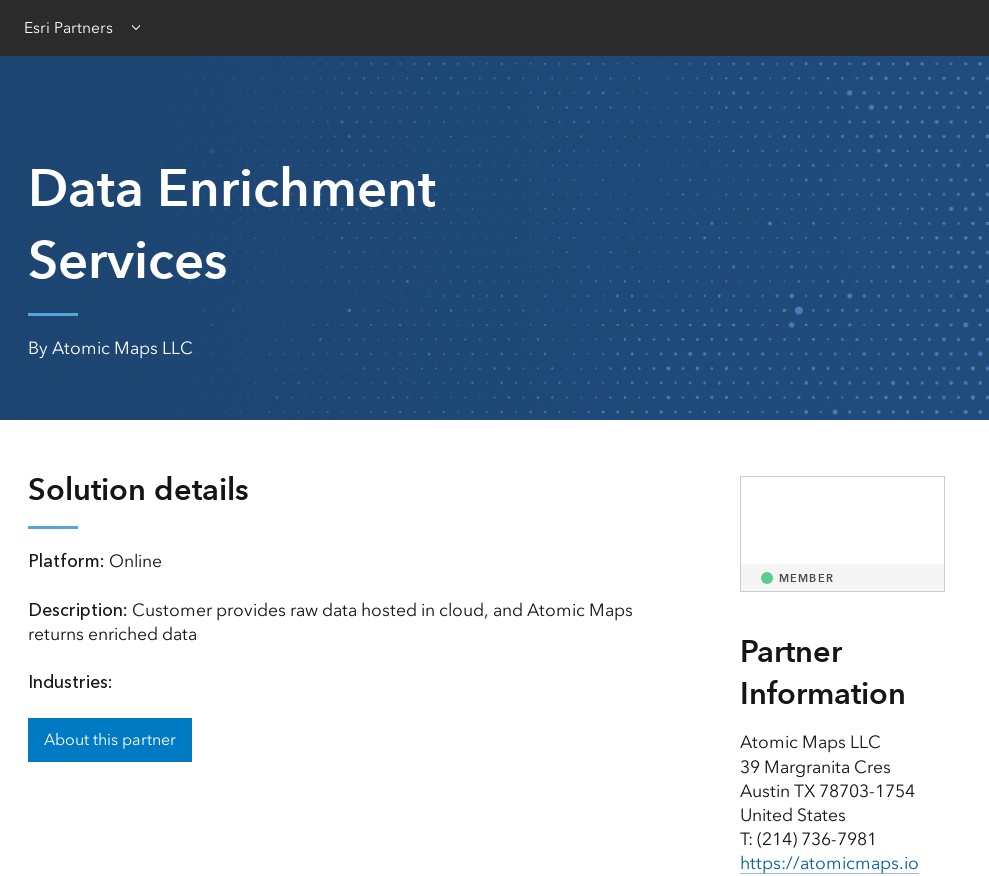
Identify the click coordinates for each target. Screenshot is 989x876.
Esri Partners (68, 27)
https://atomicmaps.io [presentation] (829, 863)
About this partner (110, 739)
